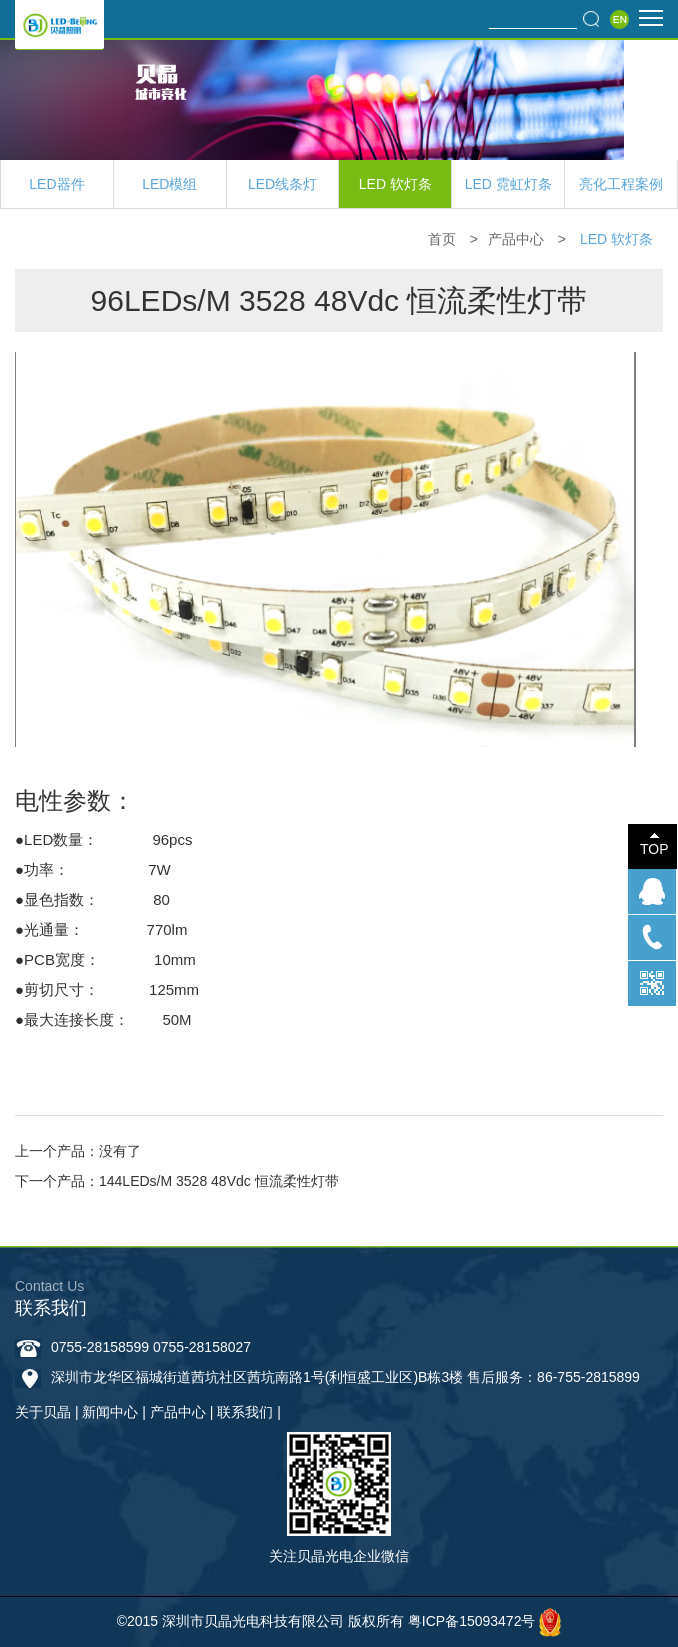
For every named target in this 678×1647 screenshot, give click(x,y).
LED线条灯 (282, 184)
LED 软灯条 (395, 184)
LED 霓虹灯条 (508, 184)
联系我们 (245, 1412)
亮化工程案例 (621, 184)
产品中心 (516, 239)
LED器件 (56, 184)
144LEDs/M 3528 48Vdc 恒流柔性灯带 (219, 1181)
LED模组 (169, 184)
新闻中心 (110, 1412)
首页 (442, 239)
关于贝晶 (43, 1412)
